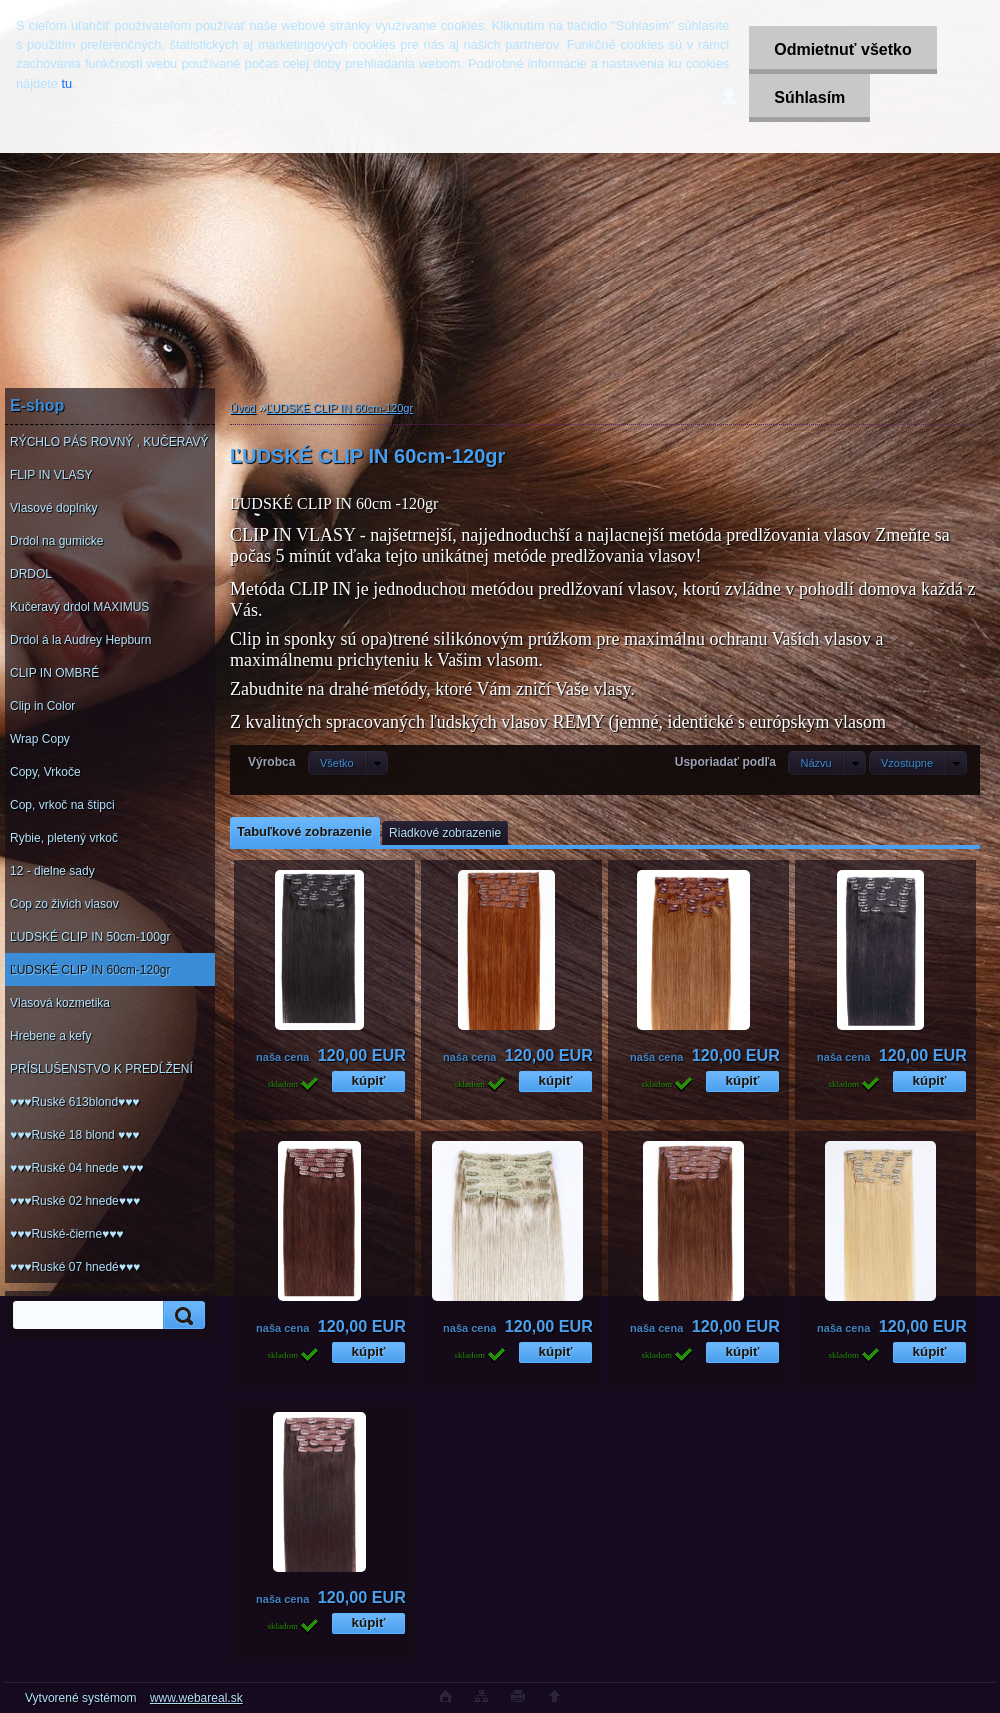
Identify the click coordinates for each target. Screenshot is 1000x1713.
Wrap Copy (40, 739)
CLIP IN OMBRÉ (54, 673)
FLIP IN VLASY (51, 475)
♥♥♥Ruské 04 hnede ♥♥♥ (76, 1168)
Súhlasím (809, 97)
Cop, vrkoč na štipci (62, 805)
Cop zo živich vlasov (64, 904)
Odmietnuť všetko (842, 49)
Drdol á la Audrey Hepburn (80, 640)
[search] (181, 1315)
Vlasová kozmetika (60, 1003)
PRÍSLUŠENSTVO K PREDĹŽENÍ (101, 1069)
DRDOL (31, 574)
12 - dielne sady (52, 871)
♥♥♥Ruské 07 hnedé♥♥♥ (75, 1267)
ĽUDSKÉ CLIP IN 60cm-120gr (90, 970)
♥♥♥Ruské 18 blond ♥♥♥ (74, 1135)
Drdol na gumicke (56, 541)
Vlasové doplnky (53, 508)
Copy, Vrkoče (45, 772)
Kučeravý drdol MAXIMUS (79, 607)
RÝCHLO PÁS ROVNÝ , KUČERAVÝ (109, 442)
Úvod (243, 408)
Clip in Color (42, 706)
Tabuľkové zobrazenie (304, 831)
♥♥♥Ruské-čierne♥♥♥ (66, 1234)
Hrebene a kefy (50, 1036)
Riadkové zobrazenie (445, 833)
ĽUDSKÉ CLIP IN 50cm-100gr (90, 937)
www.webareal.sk (196, 1698)
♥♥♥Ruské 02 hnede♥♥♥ (75, 1201)
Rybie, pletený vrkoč (64, 838)
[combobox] (826, 763)
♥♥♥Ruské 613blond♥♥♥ (74, 1102)
